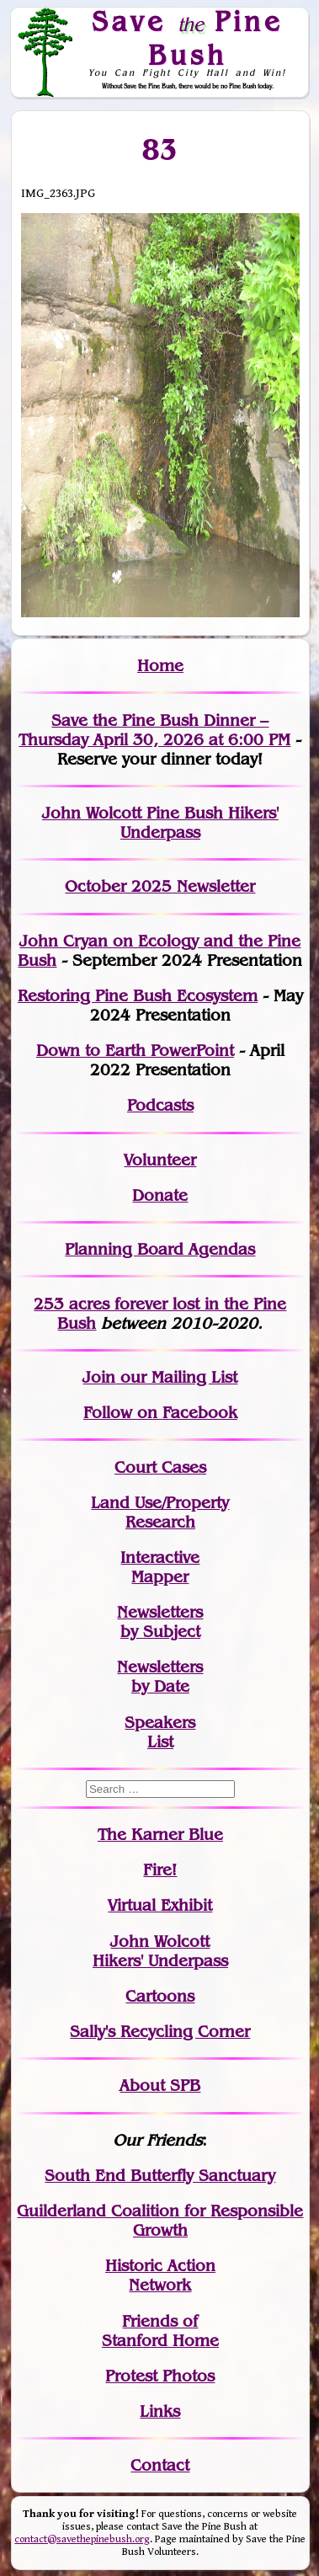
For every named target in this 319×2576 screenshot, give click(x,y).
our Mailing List (176, 1377)
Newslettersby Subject (160, 1622)
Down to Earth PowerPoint (135, 1050)
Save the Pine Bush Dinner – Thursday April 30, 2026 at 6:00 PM (154, 730)
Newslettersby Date (160, 1676)
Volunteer (160, 1160)
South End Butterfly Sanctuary (160, 2175)
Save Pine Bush (188, 37)
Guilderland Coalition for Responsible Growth (160, 2220)
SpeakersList (160, 1732)
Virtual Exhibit (160, 1905)
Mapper (160, 1577)
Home (160, 665)
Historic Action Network (160, 2275)
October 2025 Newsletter (160, 886)
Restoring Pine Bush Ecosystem (138, 995)
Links (160, 2411)
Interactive (159, 1557)
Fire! (160, 1870)
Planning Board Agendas (160, 1249)
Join (98, 1377)
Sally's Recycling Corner (160, 2031)
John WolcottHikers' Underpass (160, 1951)
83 (160, 149)
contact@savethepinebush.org (82, 2539)
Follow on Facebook (160, 1412)
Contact (159, 2465)
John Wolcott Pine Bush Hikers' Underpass (160, 822)
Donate (160, 1195)
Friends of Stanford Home (160, 2331)
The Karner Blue (160, 1834)
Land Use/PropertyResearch (160, 1512)
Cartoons (159, 1996)
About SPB (160, 2085)
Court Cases (160, 1467)
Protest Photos (160, 2376)
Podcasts (160, 1105)
